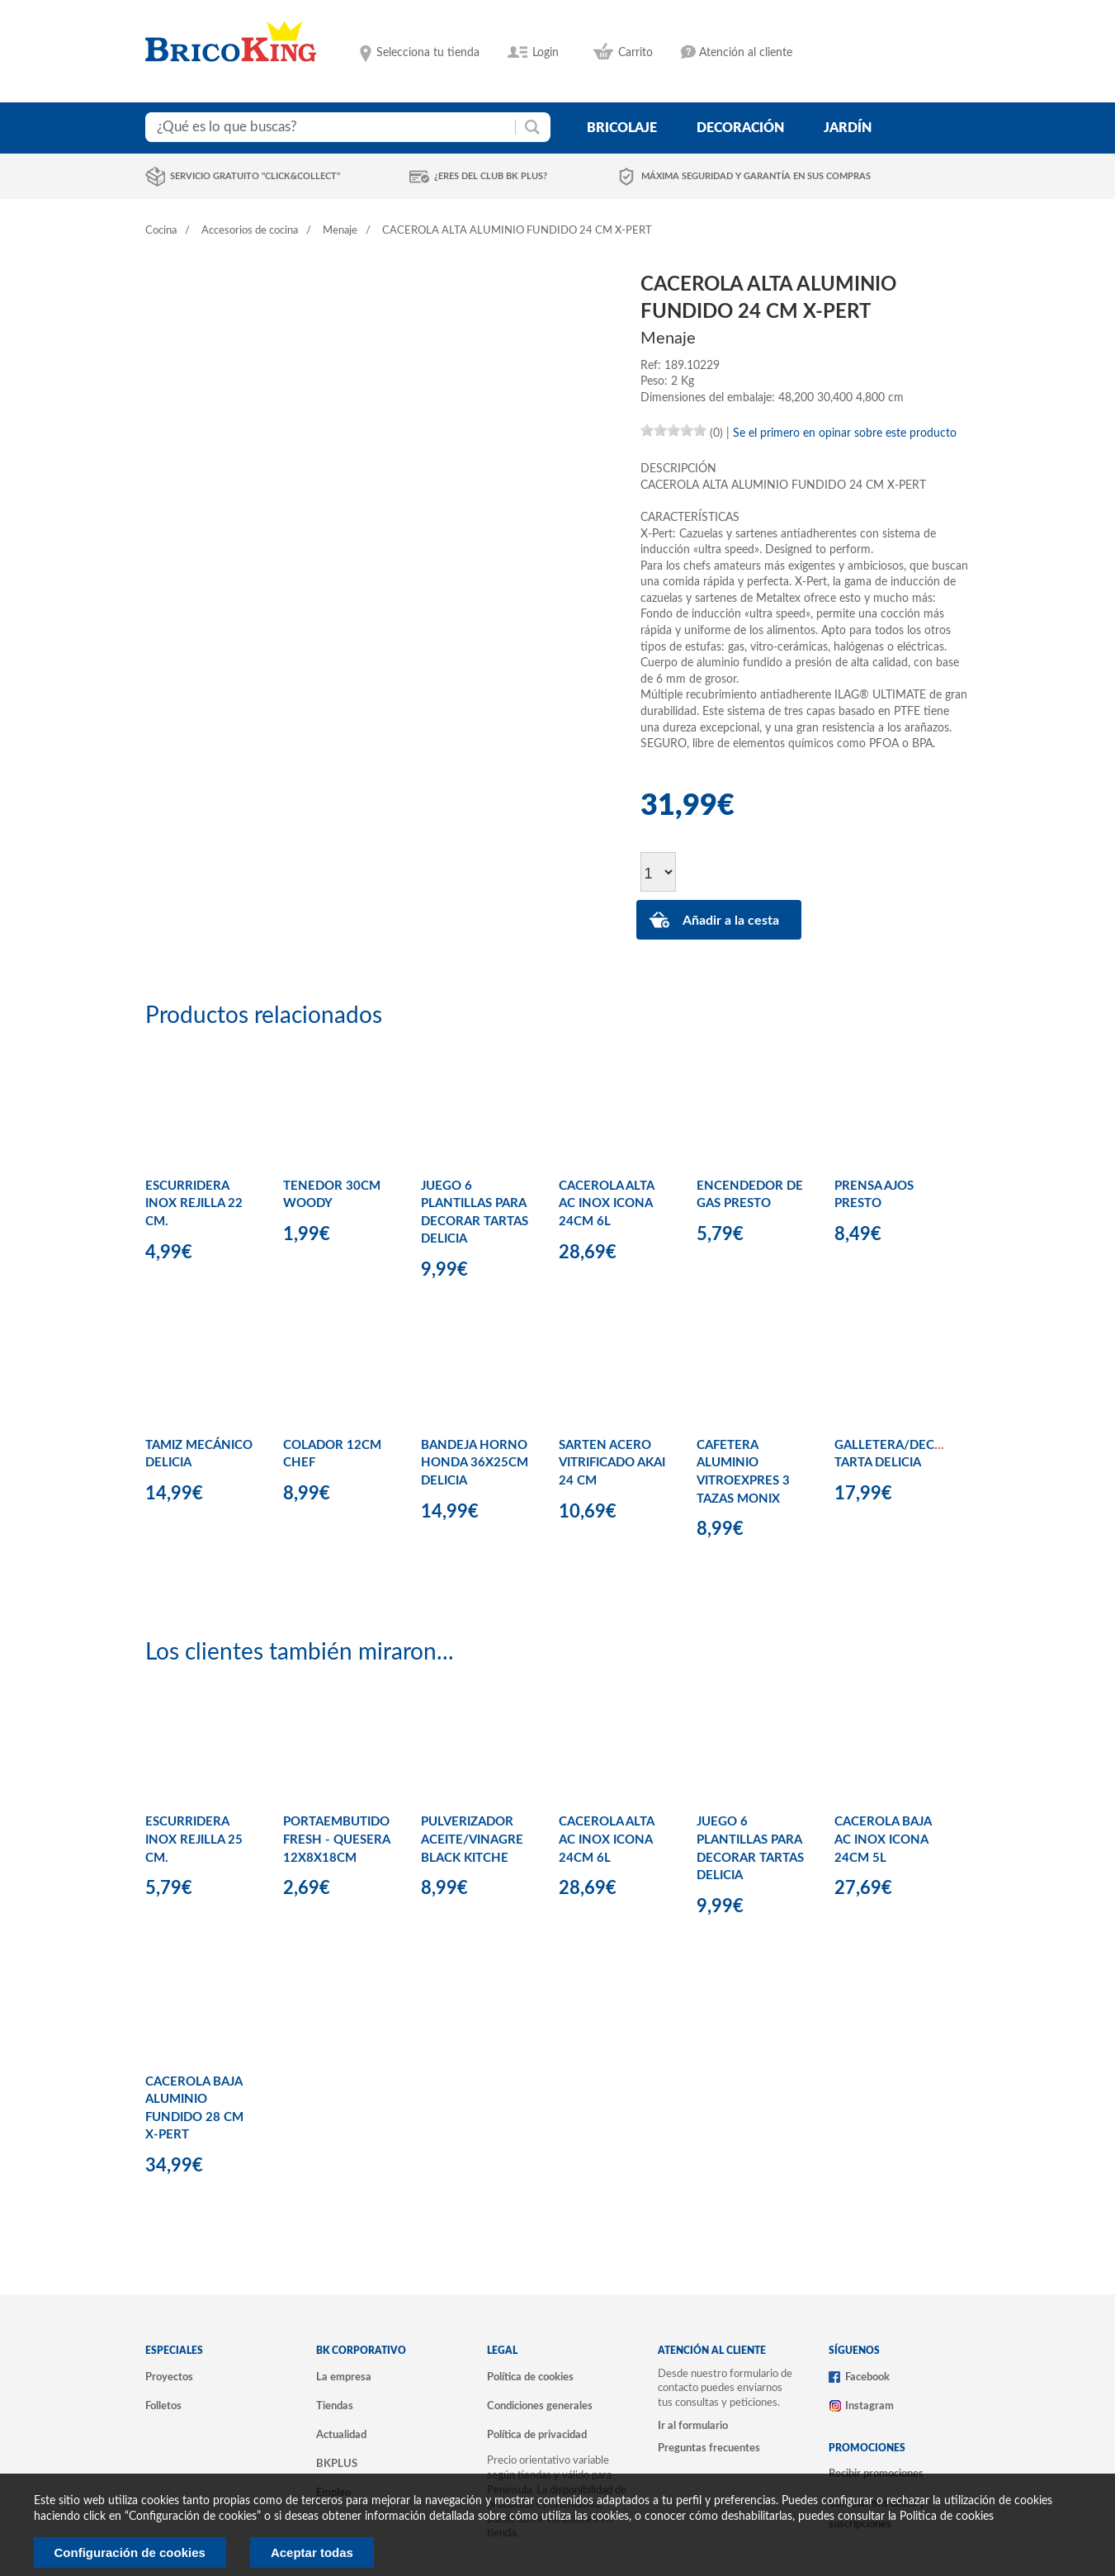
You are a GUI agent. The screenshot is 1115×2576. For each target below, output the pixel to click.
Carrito (635, 53)
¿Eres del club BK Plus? (490, 176)
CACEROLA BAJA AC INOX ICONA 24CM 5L (882, 1839)
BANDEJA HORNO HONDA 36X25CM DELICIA (474, 1463)
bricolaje (622, 128)
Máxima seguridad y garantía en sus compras (756, 176)
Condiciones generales (540, 2406)
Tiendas (334, 2406)
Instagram (869, 2406)
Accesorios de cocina (249, 230)
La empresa (343, 2377)
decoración (740, 128)
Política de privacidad (537, 2435)
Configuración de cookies (130, 2552)
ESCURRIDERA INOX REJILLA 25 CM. (194, 1839)
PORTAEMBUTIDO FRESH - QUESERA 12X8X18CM (336, 1839)
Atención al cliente (745, 53)
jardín (848, 128)
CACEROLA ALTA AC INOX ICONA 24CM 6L (606, 1204)
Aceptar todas (312, 2552)
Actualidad (341, 2435)
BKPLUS (336, 2464)
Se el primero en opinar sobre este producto (845, 433)
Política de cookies (530, 2377)
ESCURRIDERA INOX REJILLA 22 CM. (194, 1204)
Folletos (163, 2406)
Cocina (161, 230)
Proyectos (169, 2377)
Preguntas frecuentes (709, 2448)
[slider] (673, 430)
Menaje (340, 230)
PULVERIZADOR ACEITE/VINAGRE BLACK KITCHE (472, 1839)
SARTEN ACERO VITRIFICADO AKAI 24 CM (612, 1463)
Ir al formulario (693, 2426)
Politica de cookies (947, 2516)
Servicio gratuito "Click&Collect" (255, 176)
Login (545, 53)
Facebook (867, 2377)
